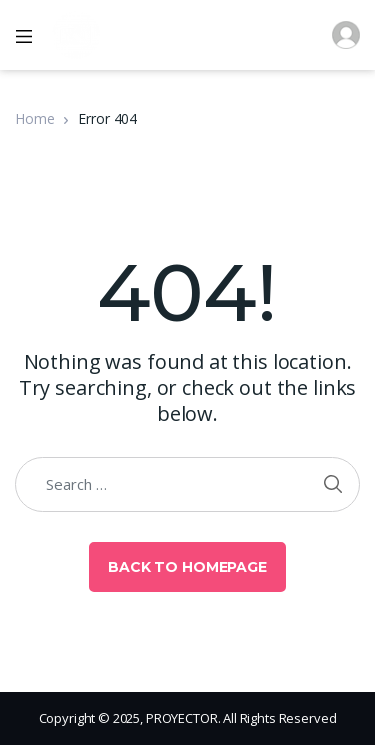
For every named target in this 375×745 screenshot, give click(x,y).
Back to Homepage (187, 567)
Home (34, 118)
